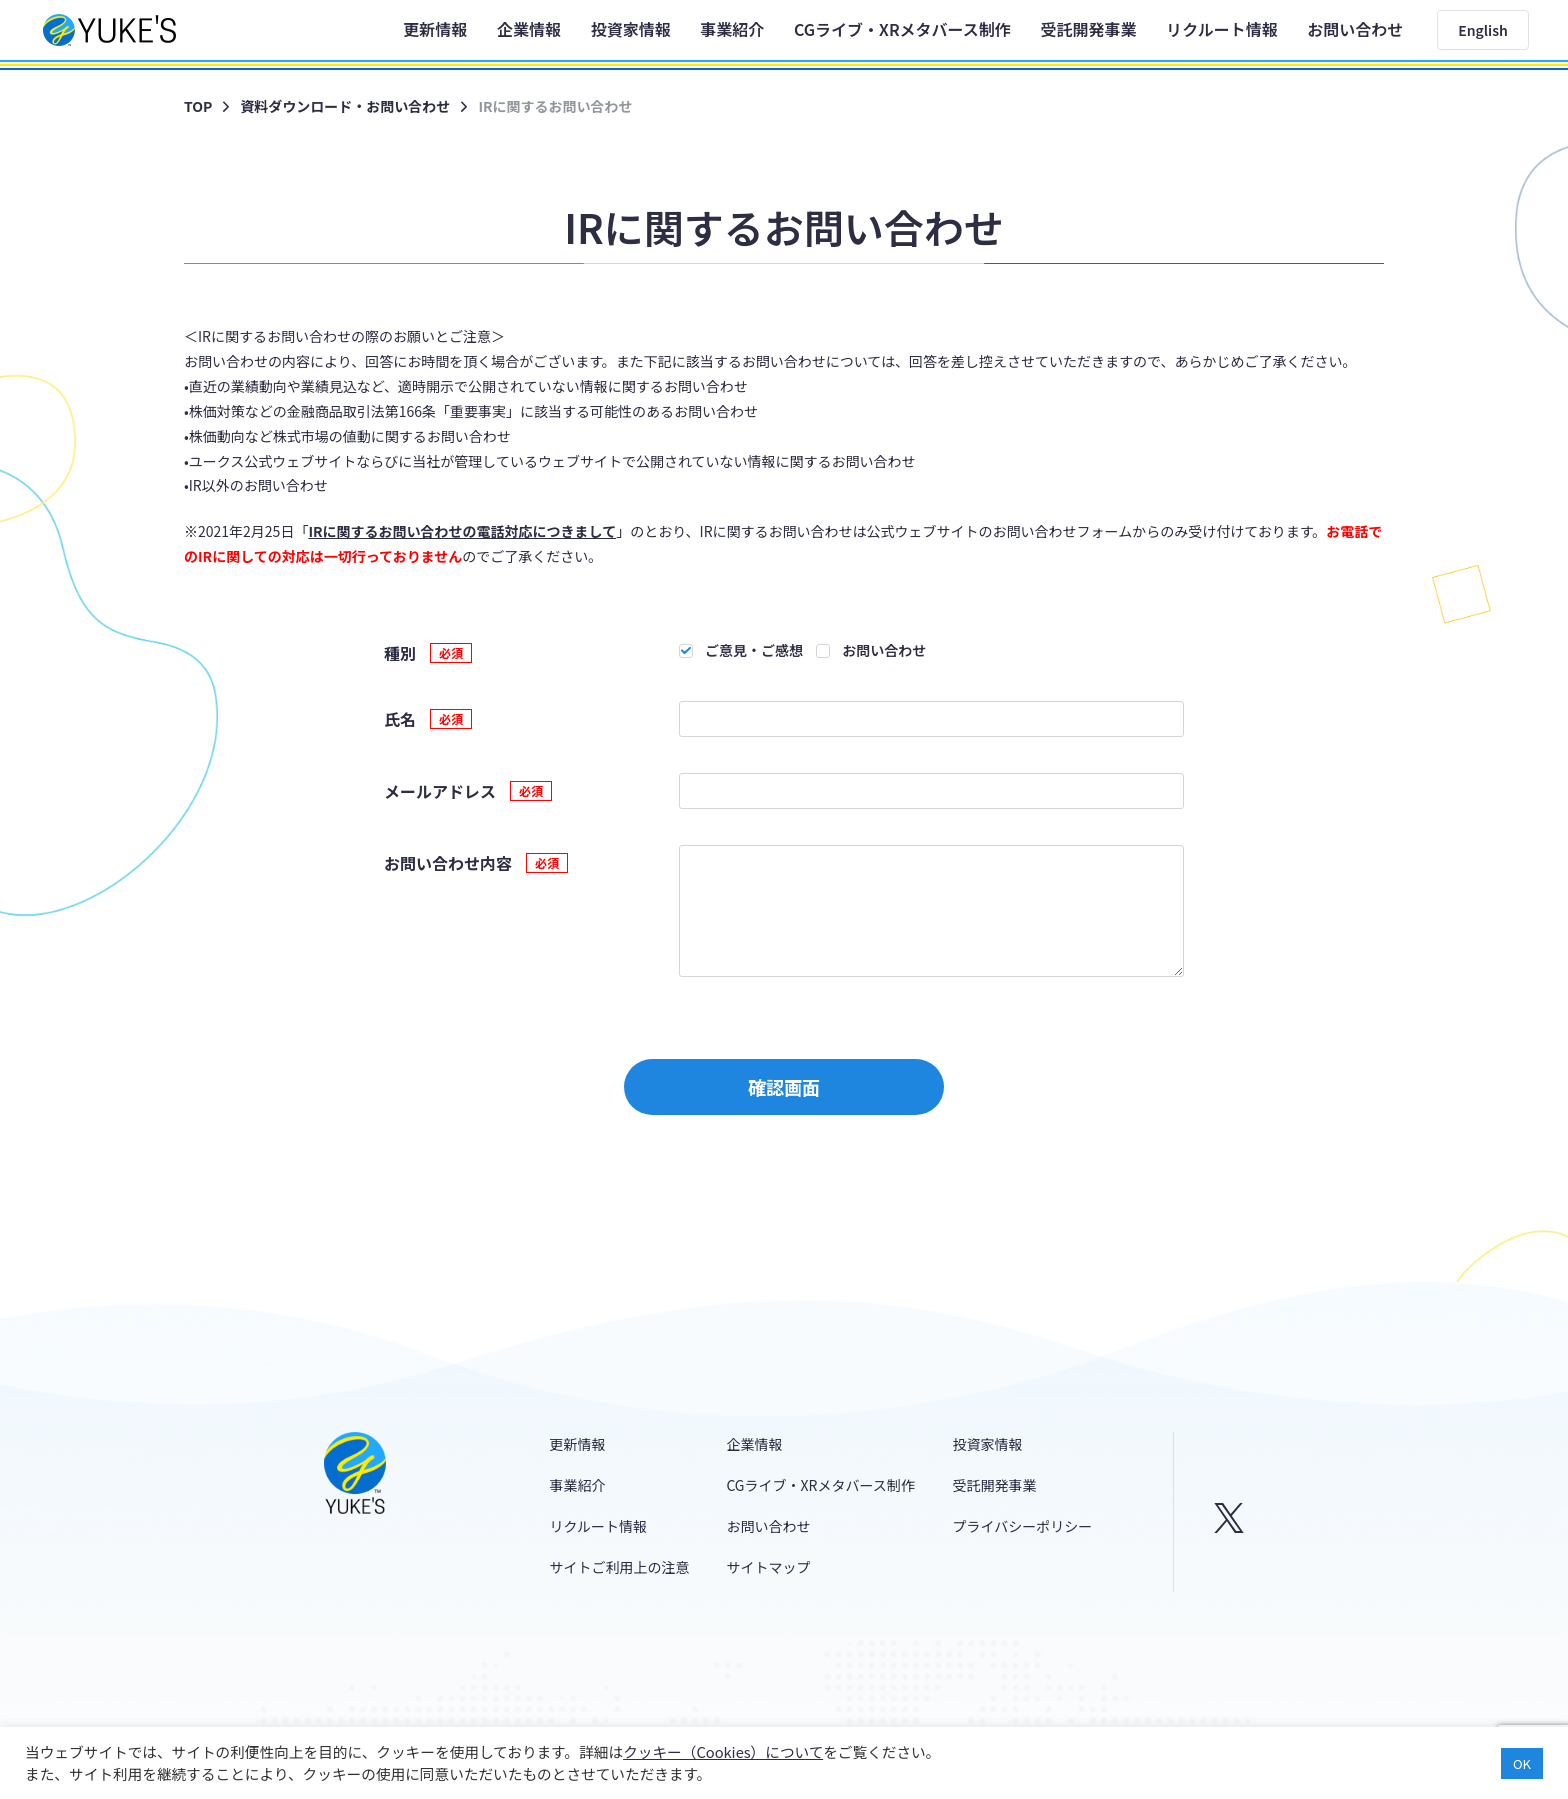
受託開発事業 (1088, 29)
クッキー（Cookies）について (723, 1751)
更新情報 (435, 29)
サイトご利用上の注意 (620, 1567)
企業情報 (529, 29)
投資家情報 (631, 29)
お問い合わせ (1355, 29)
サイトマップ (768, 1567)
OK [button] (1522, 1763)
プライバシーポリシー (1023, 1526)
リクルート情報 (1222, 29)
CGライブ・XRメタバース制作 (902, 29)
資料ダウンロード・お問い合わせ (345, 106)
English (1483, 30)
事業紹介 (732, 29)
